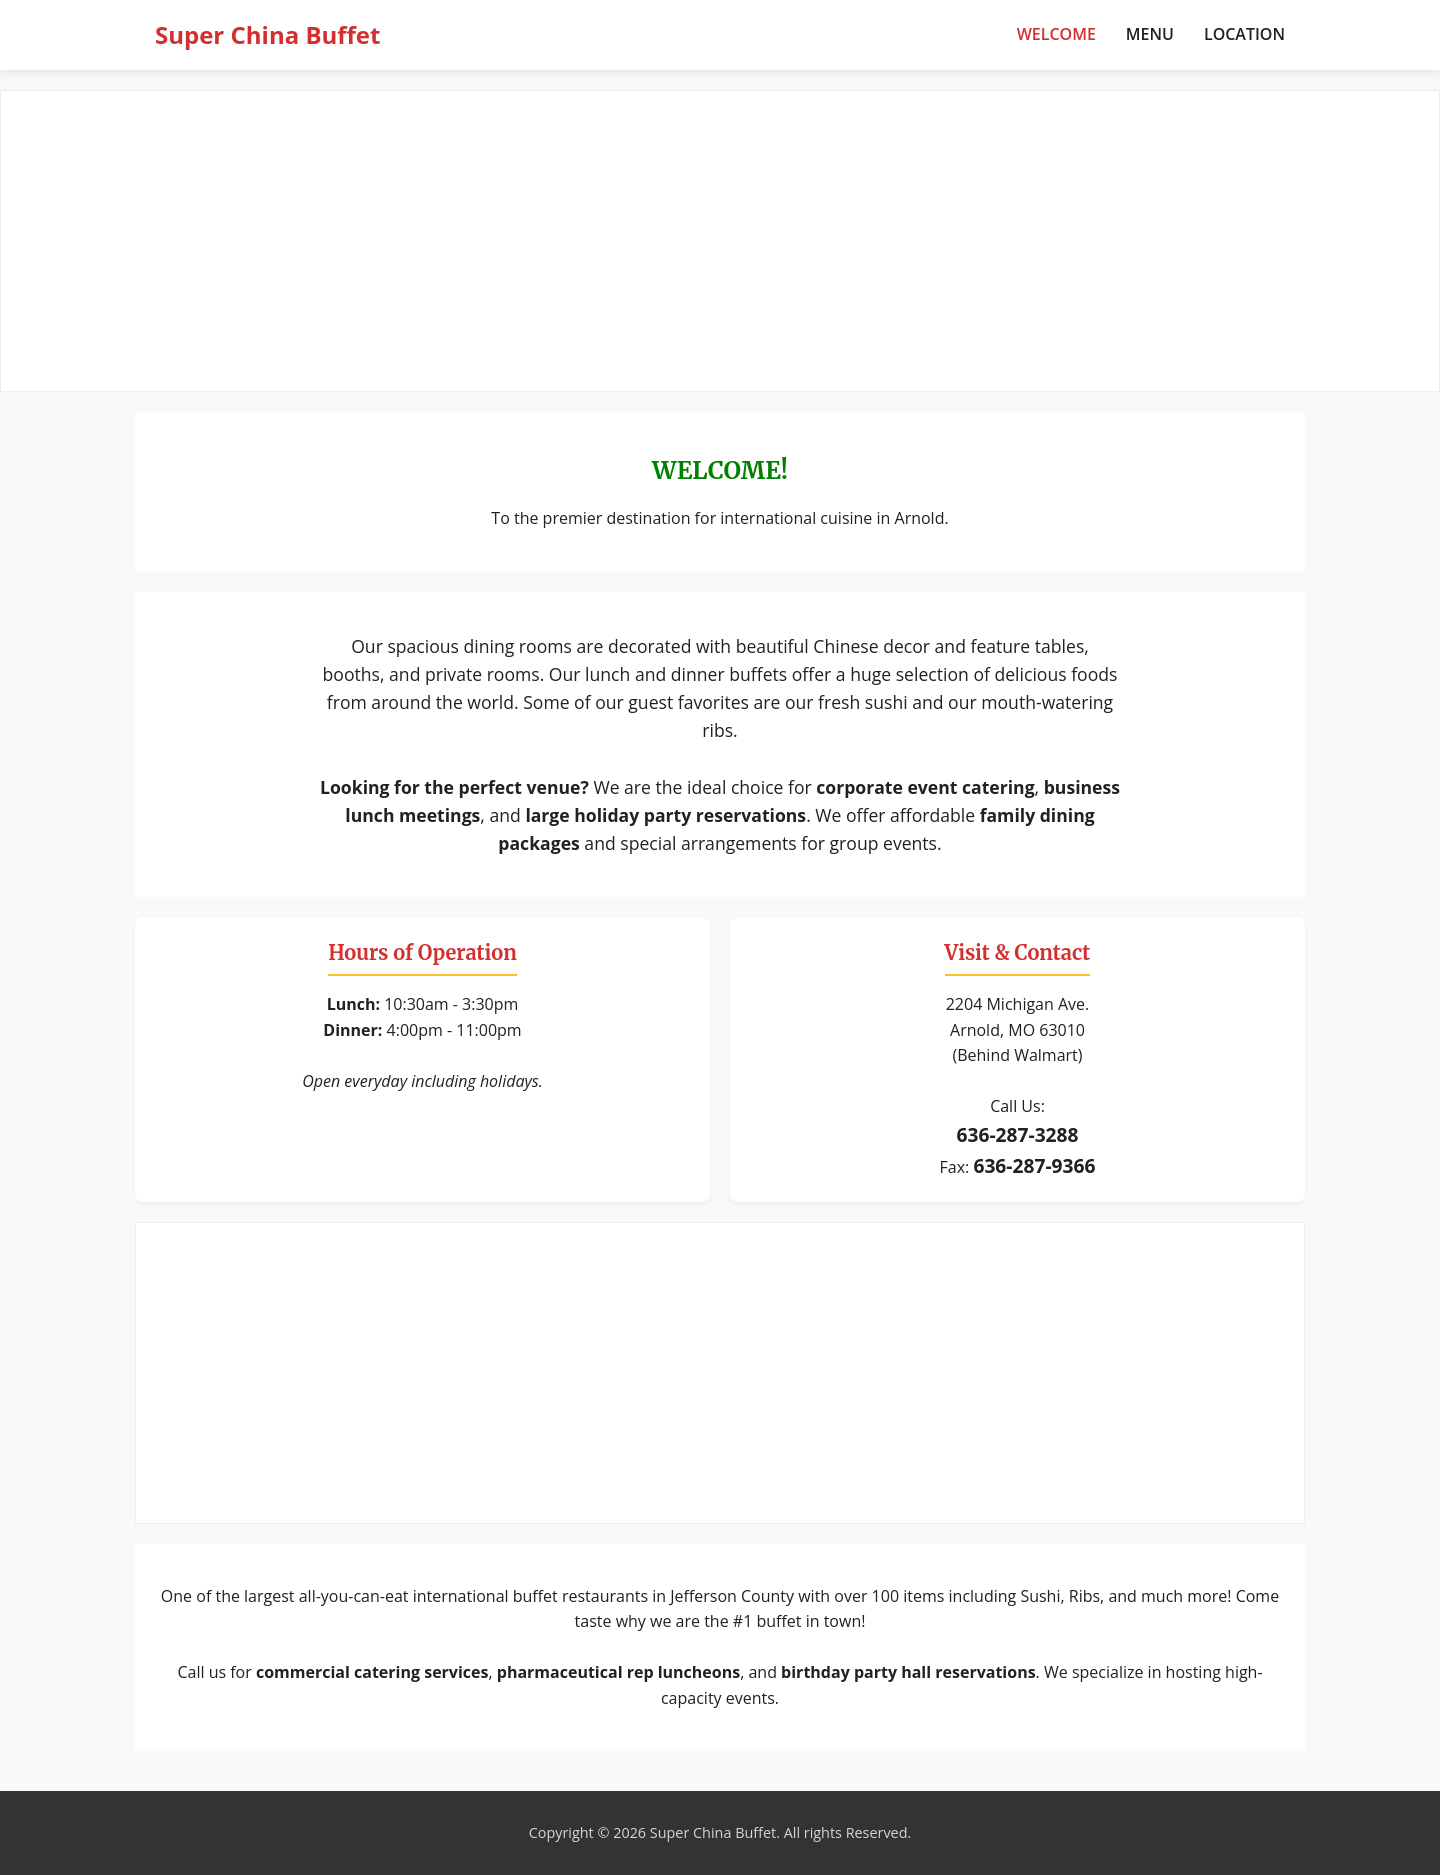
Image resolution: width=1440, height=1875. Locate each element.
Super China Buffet (267, 34)
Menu (1150, 34)
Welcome (1056, 34)
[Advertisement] (720, 241)
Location (1244, 34)
